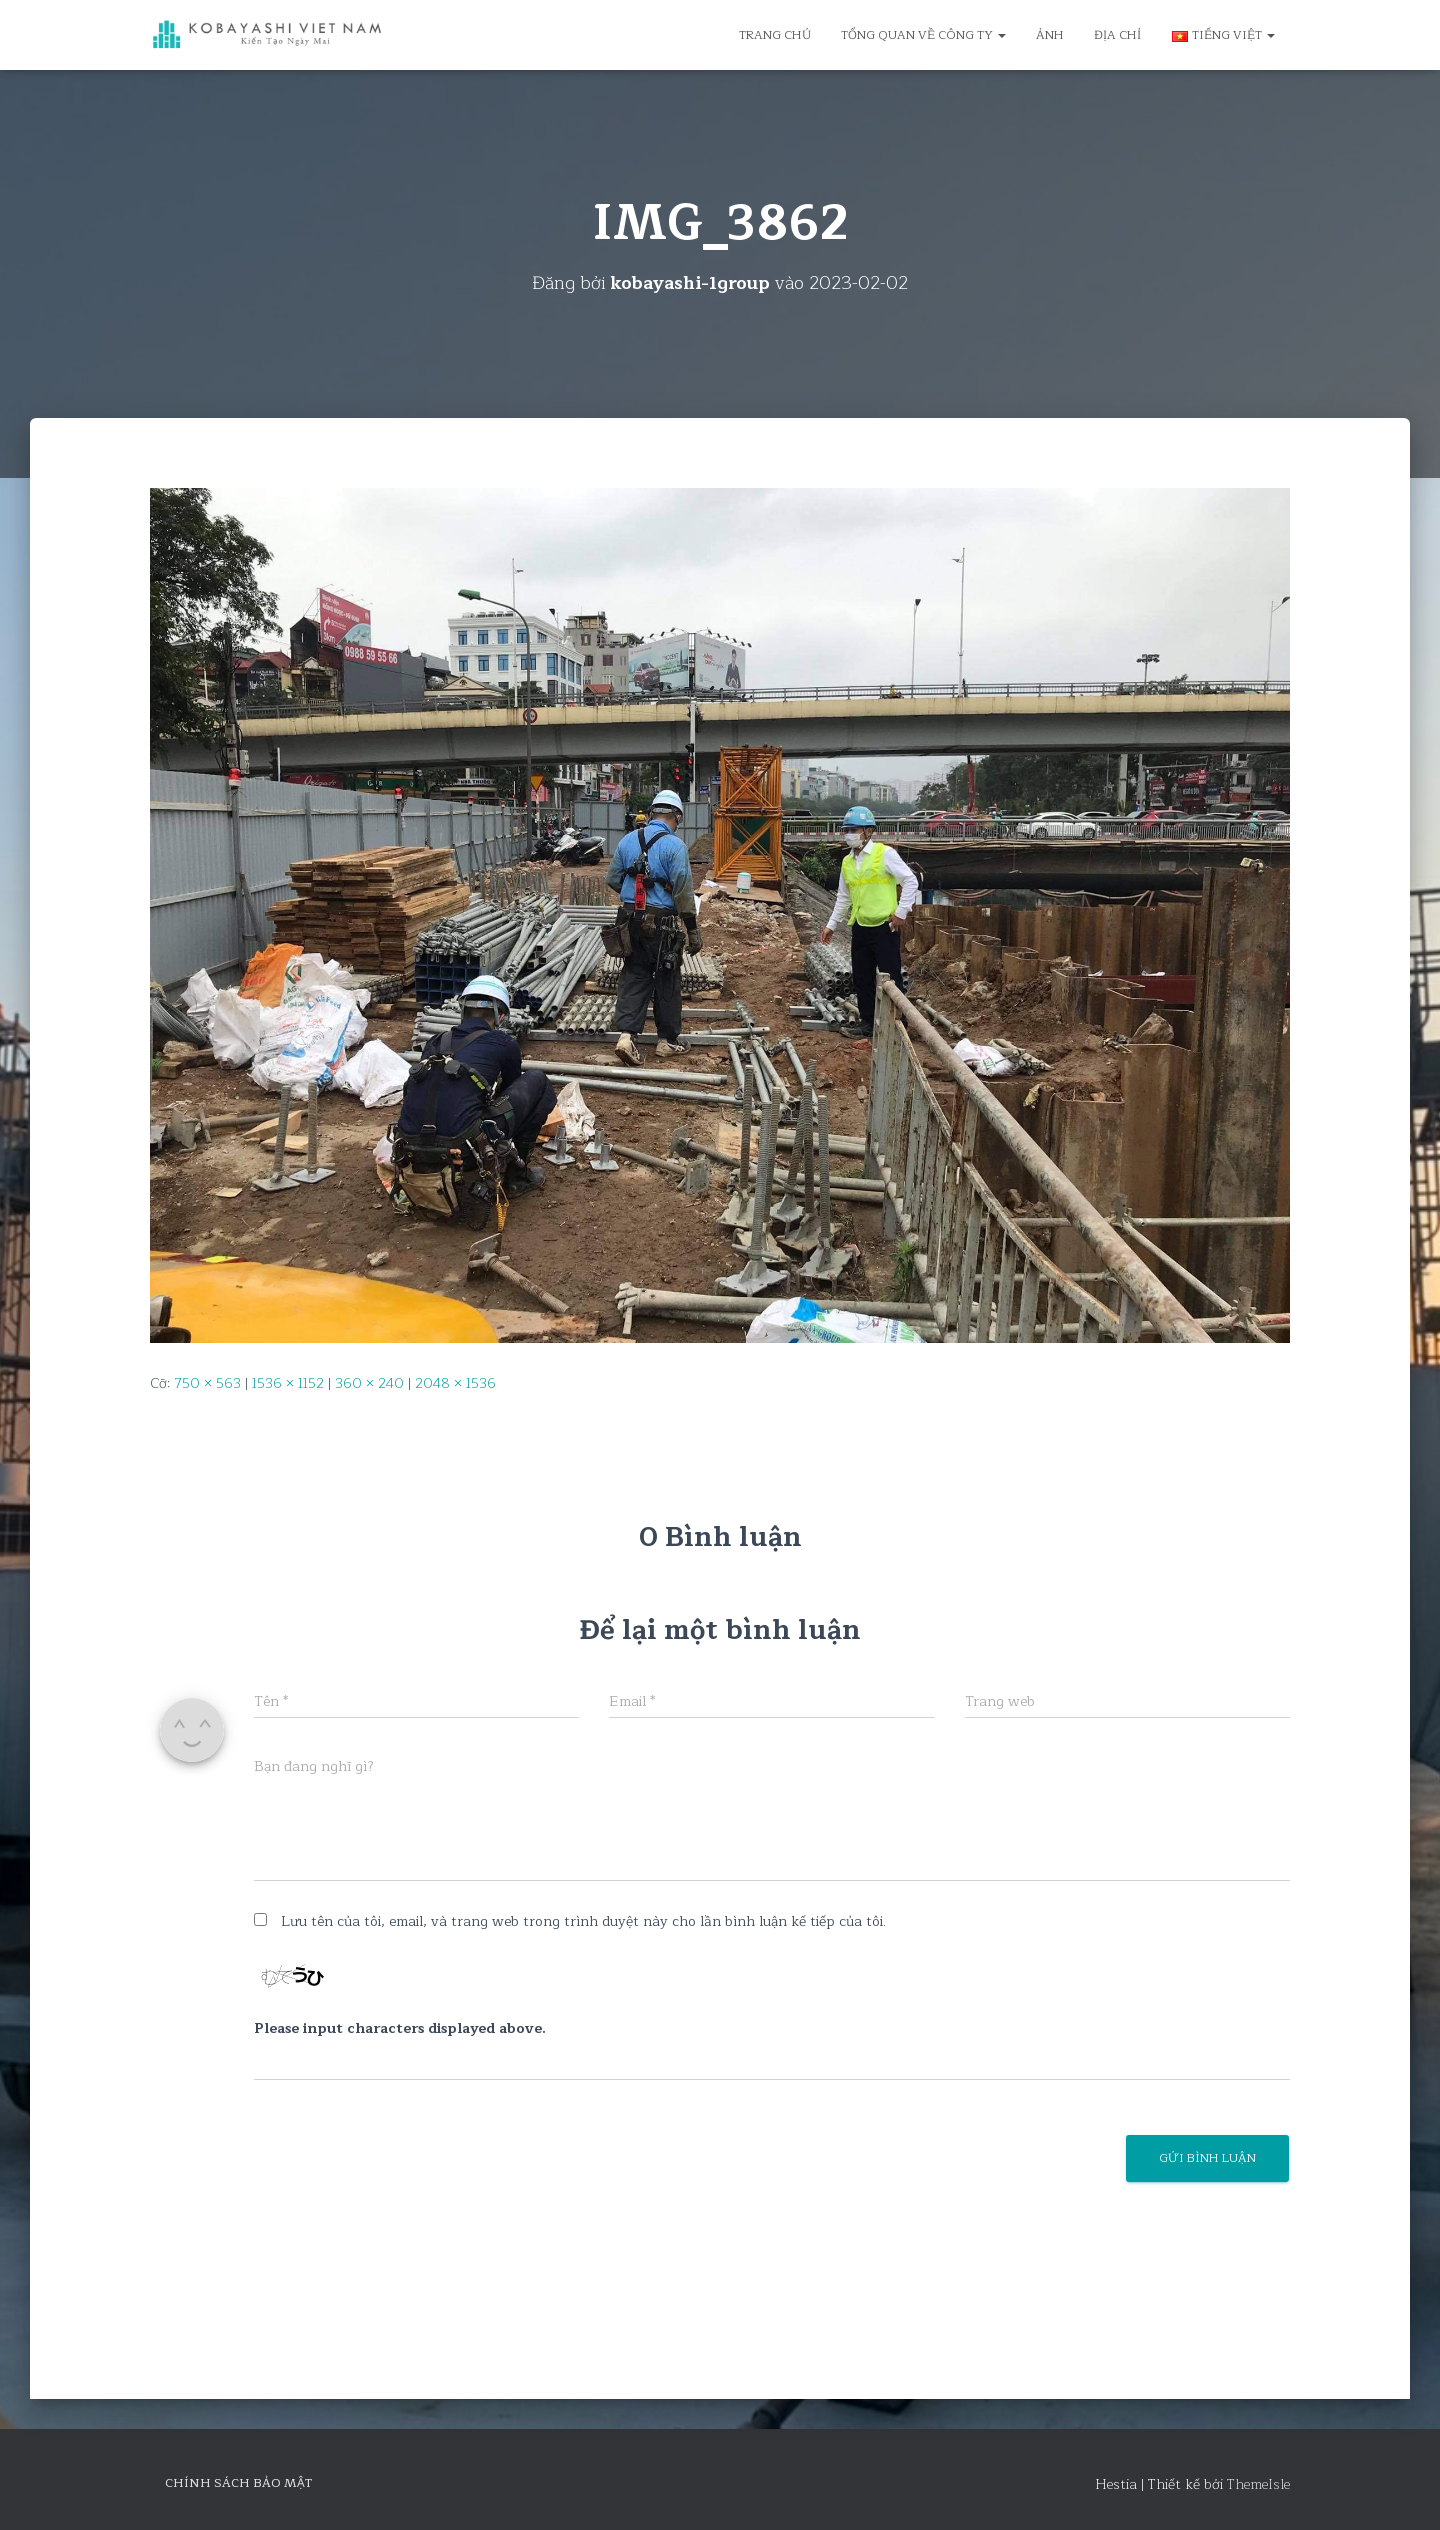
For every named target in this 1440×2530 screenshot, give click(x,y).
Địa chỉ (1118, 35)
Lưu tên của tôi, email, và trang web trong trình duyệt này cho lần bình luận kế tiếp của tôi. (583, 1921)
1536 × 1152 (288, 1383)
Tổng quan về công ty (923, 35)
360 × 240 (369, 1383)
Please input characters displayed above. (400, 2028)
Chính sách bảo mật (238, 2483)
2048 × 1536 (455, 1383)
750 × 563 (207, 1383)
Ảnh (1050, 35)
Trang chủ (775, 35)
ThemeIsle (1258, 2484)
